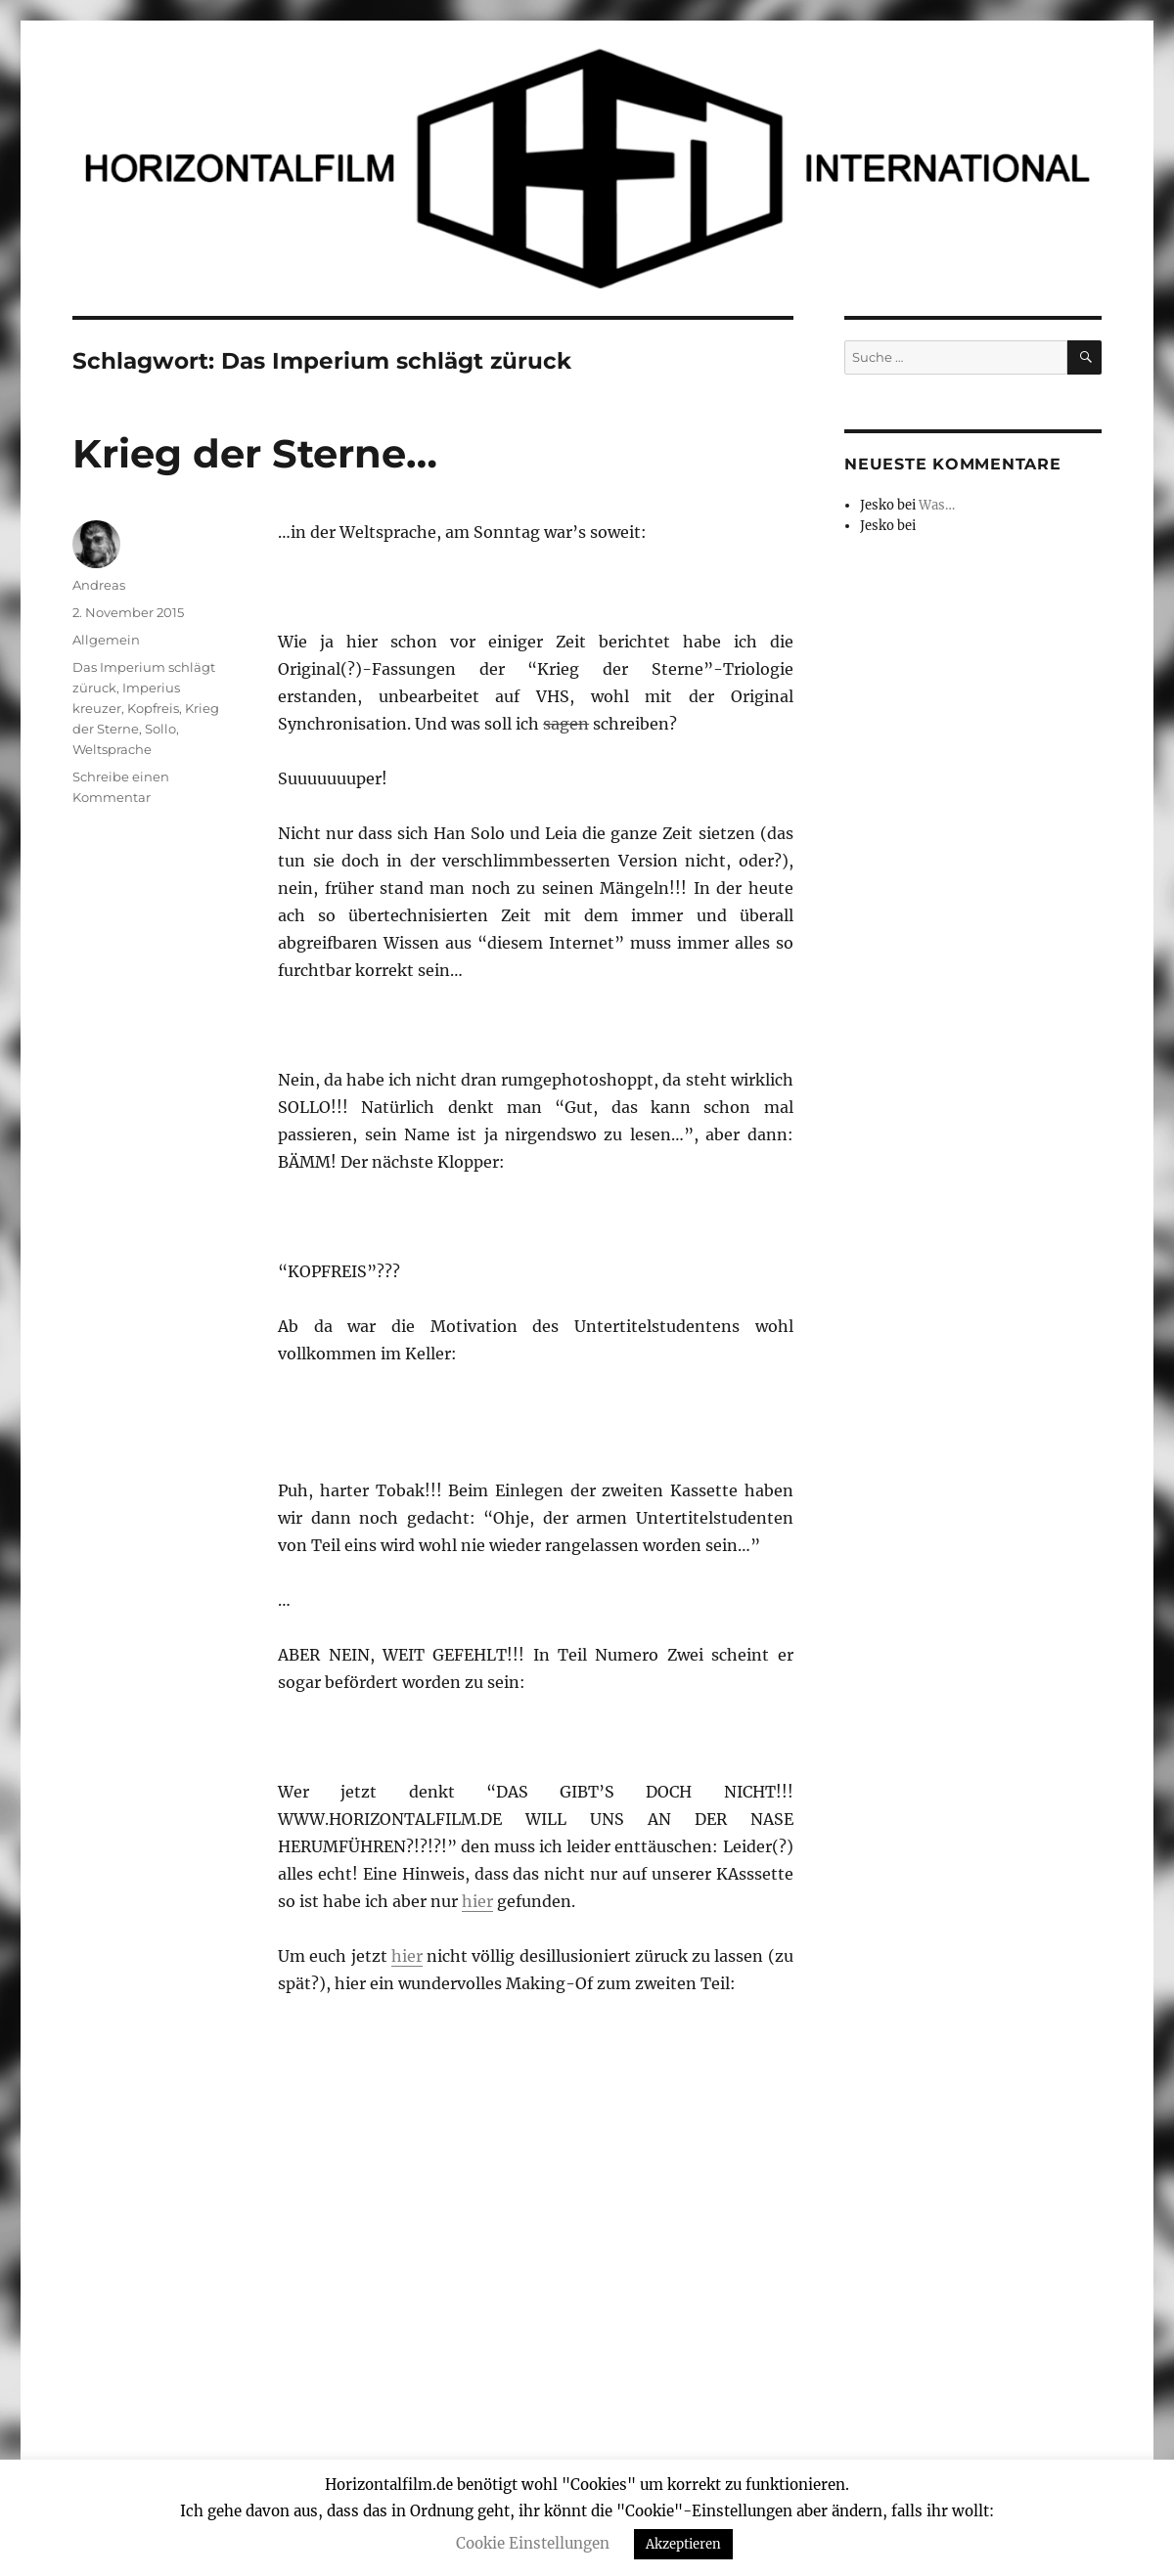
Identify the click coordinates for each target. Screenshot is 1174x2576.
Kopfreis (153, 708)
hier (477, 1901)
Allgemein (106, 639)
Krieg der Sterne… (254, 453)
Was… (937, 505)
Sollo (160, 728)
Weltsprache (112, 749)
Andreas (98, 585)
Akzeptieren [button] (683, 2544)
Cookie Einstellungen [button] (533, 2543)
